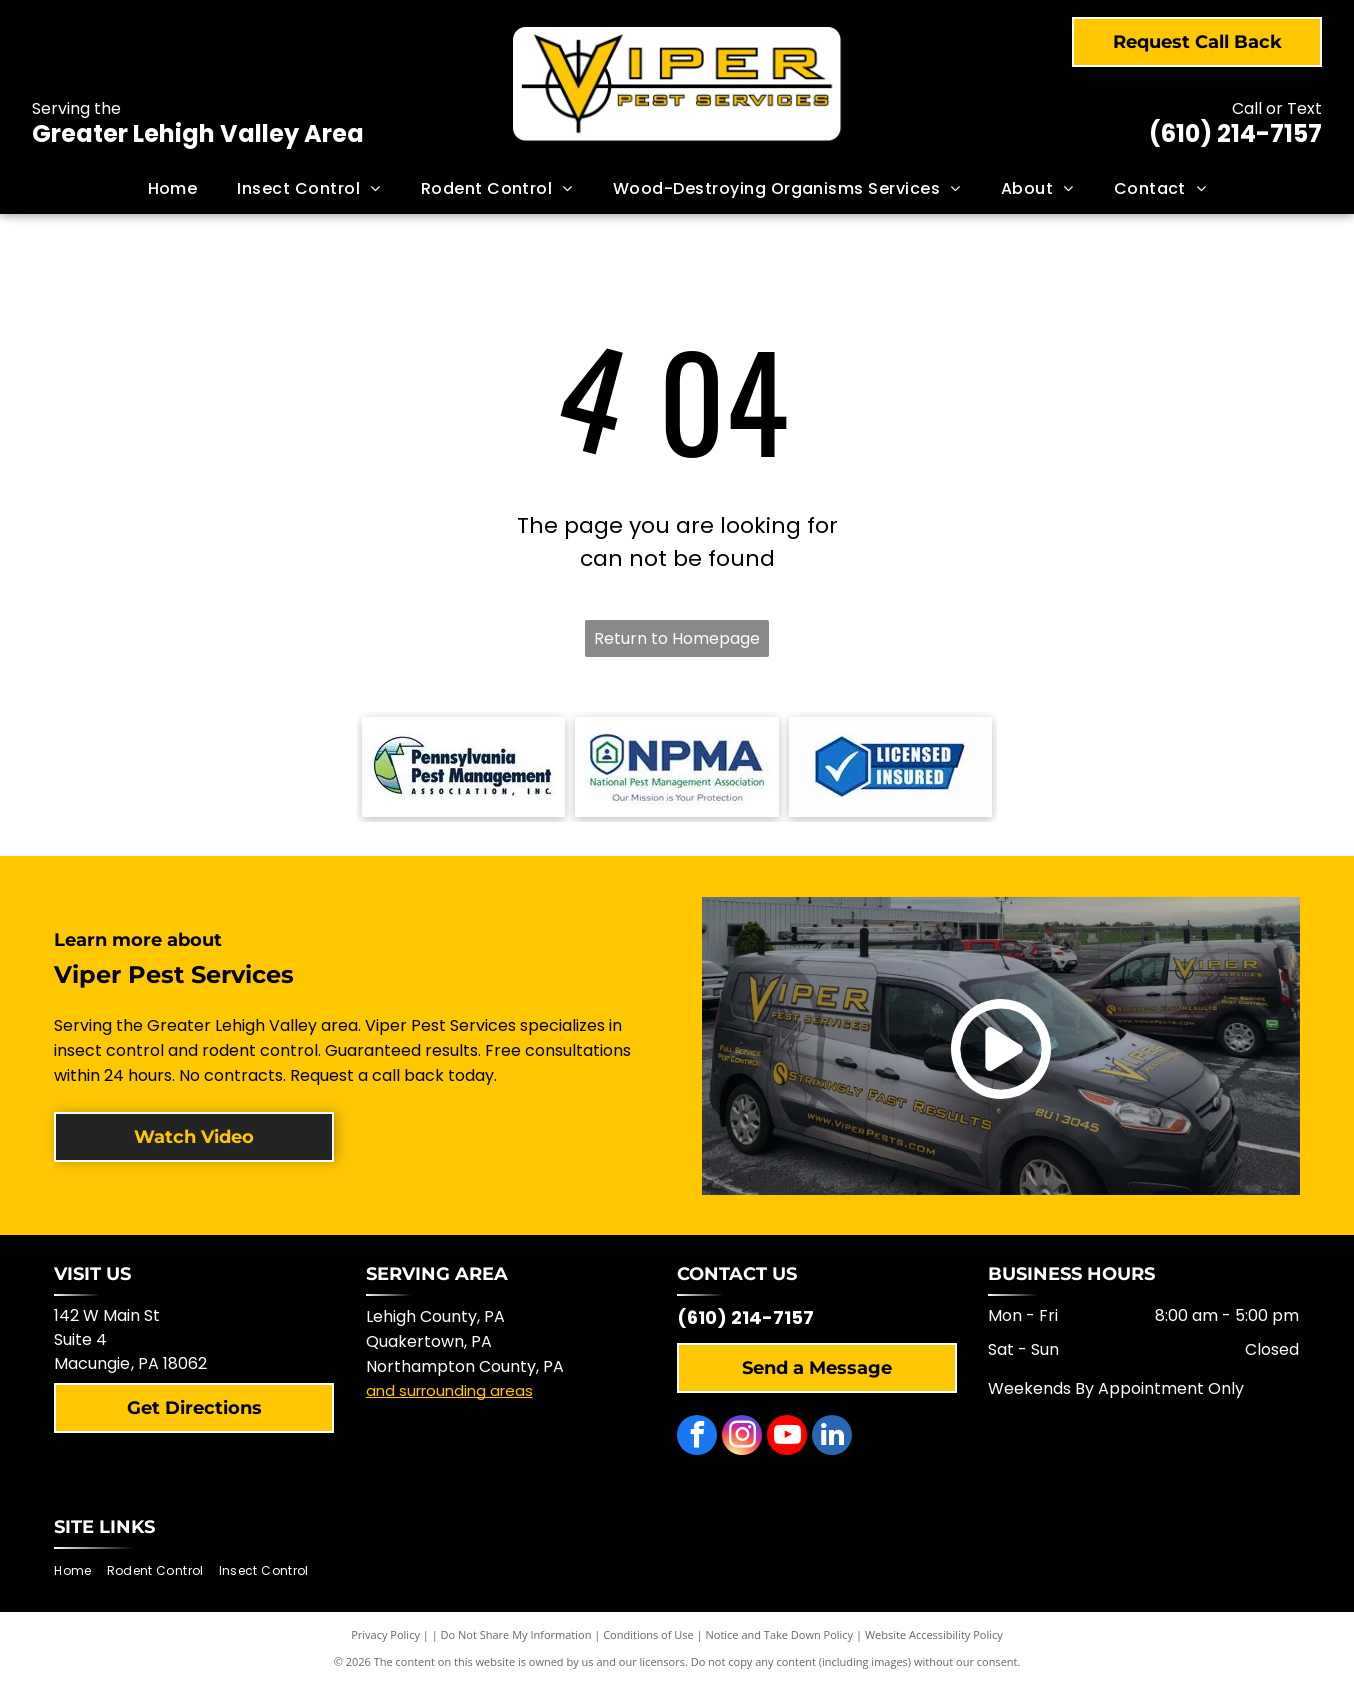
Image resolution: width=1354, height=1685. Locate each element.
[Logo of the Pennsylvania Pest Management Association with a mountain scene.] (463, 767)
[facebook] (697, 1437)
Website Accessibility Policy (934, 1634)
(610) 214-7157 (1235, 133)
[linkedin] (832, 1437)
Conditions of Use (648, 1634)
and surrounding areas (449, 1390)
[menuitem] (173, 189)
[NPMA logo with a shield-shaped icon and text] (676, 767)
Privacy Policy (385, 1634)
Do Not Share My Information (516, 1634)
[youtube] (787, 1437)
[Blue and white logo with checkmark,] (890, 767)
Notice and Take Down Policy (780, 1634)
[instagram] (742, 1437)
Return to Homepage (677, 638)
